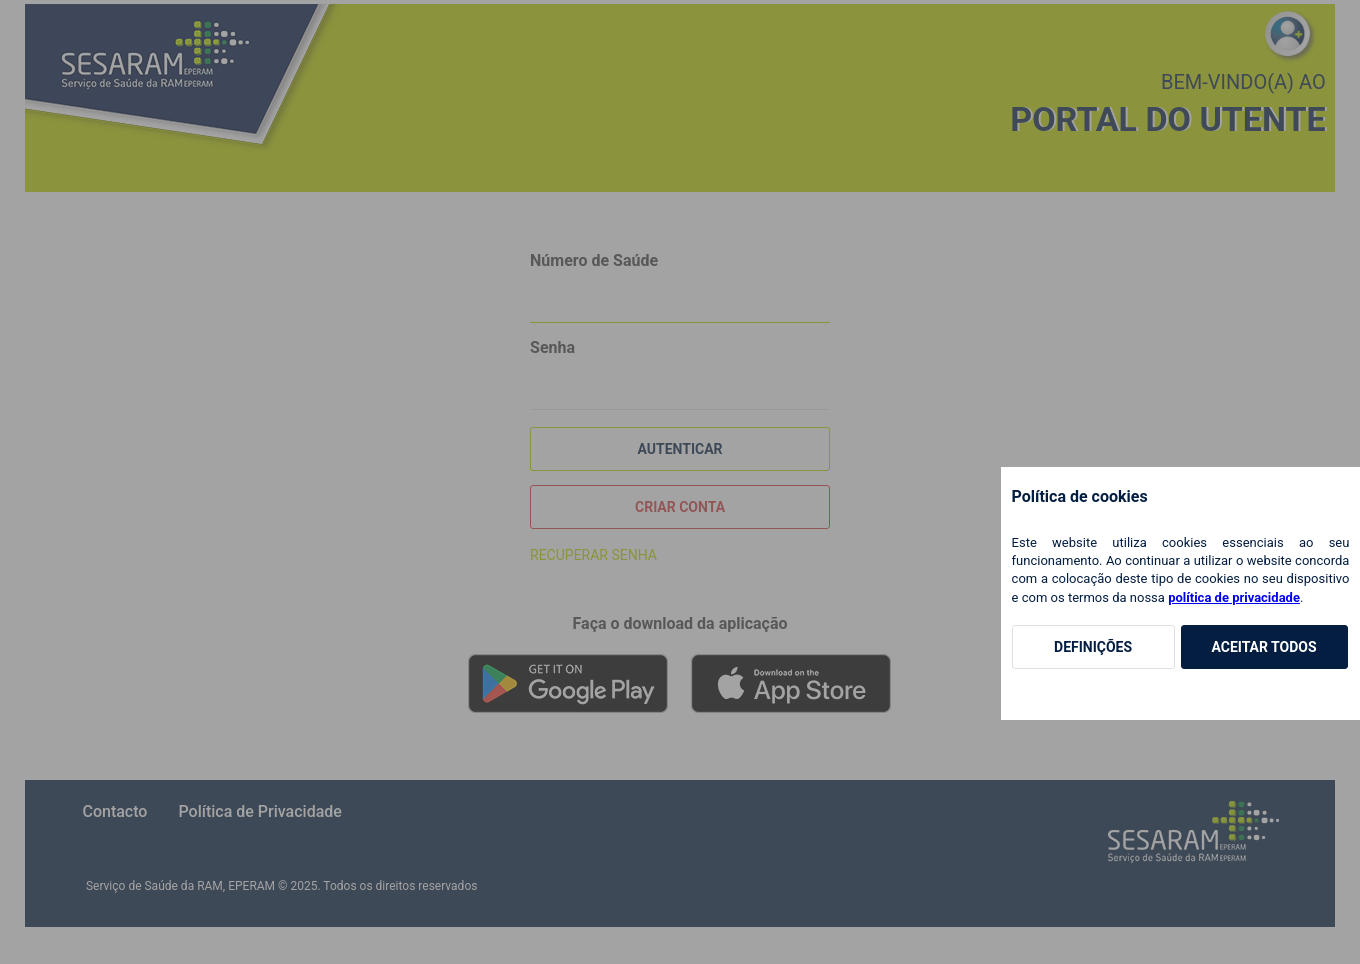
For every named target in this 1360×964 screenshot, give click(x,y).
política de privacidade (1234, 597)
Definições (1093, 647)
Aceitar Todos (1263, 647)
